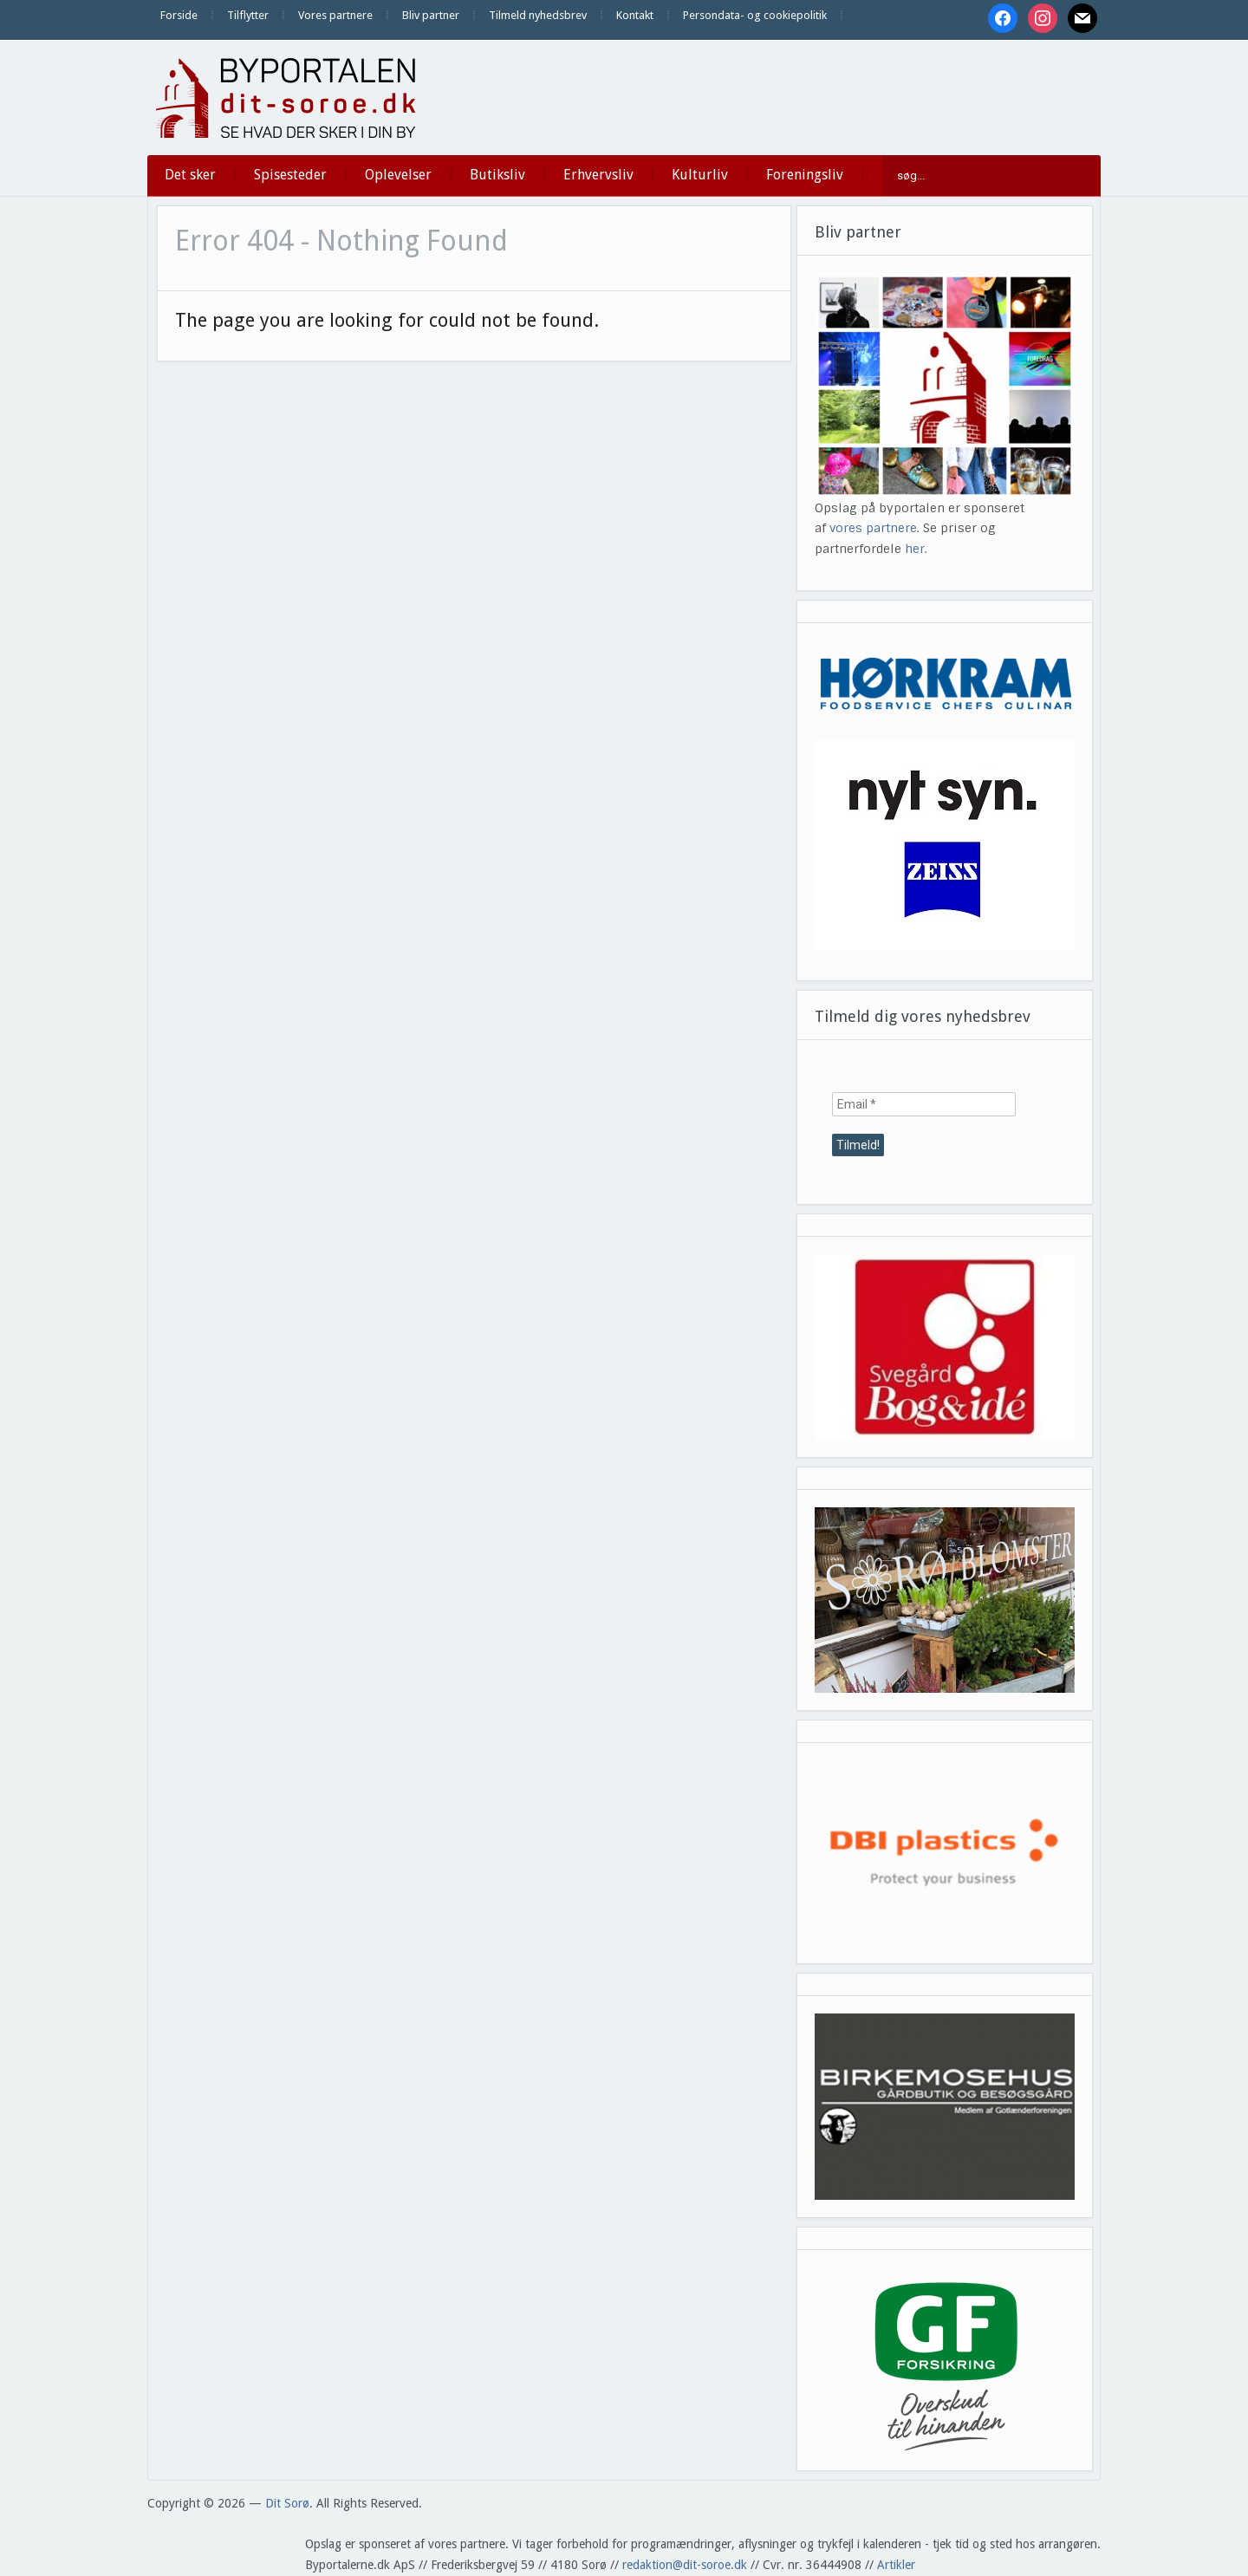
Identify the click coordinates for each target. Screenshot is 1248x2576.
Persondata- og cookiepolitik (755, 15)
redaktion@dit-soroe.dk (684, 2565)
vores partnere (873, 528)
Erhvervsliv (598, 174)
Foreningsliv (804, 174)
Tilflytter (248, 15)
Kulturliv (700, 174)
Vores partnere (335, 15)
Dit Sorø (287, 2503)
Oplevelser (398, 174)
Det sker (190, 174)
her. (916, 548)
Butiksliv (497, 174)
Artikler (896, 2565)
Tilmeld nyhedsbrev (538, 15)
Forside (179, 15)
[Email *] (924, 1104)
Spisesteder (290, 174)
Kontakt (634, 15)
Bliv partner (430, 15)
